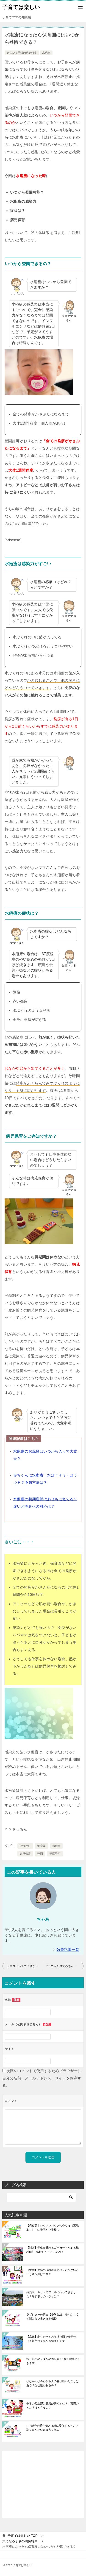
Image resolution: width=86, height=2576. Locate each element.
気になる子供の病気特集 (22, 52)
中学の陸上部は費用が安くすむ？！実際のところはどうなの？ (52, 2405)
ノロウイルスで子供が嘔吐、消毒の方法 (25, 1966)
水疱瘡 (46, 52)
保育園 (41, 1846)
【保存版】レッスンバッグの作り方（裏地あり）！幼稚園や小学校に (52, 2227)
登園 (40, 1853)
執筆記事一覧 (68, 1950)
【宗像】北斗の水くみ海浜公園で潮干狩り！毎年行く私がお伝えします (51, 2339)
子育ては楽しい (21, 7)
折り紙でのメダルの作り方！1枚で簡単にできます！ (53, 2361)
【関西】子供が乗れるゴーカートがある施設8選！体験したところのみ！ (52, 2250)
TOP (22, 2535)
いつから (25, 1846)
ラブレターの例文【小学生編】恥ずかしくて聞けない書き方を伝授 (52, 2316)
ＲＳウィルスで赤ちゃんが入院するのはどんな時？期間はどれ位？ (64, 1966)
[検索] (41, 2197)
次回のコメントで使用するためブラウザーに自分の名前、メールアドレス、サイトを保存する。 (42, 2078)
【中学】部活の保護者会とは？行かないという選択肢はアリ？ (52, 2272)
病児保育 (25, 1853)
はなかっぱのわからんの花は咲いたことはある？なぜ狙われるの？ (52, 2383)
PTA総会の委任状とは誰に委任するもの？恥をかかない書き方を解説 (52, 2427)
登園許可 (55, 1853)
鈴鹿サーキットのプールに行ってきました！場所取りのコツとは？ (51, 2294)
